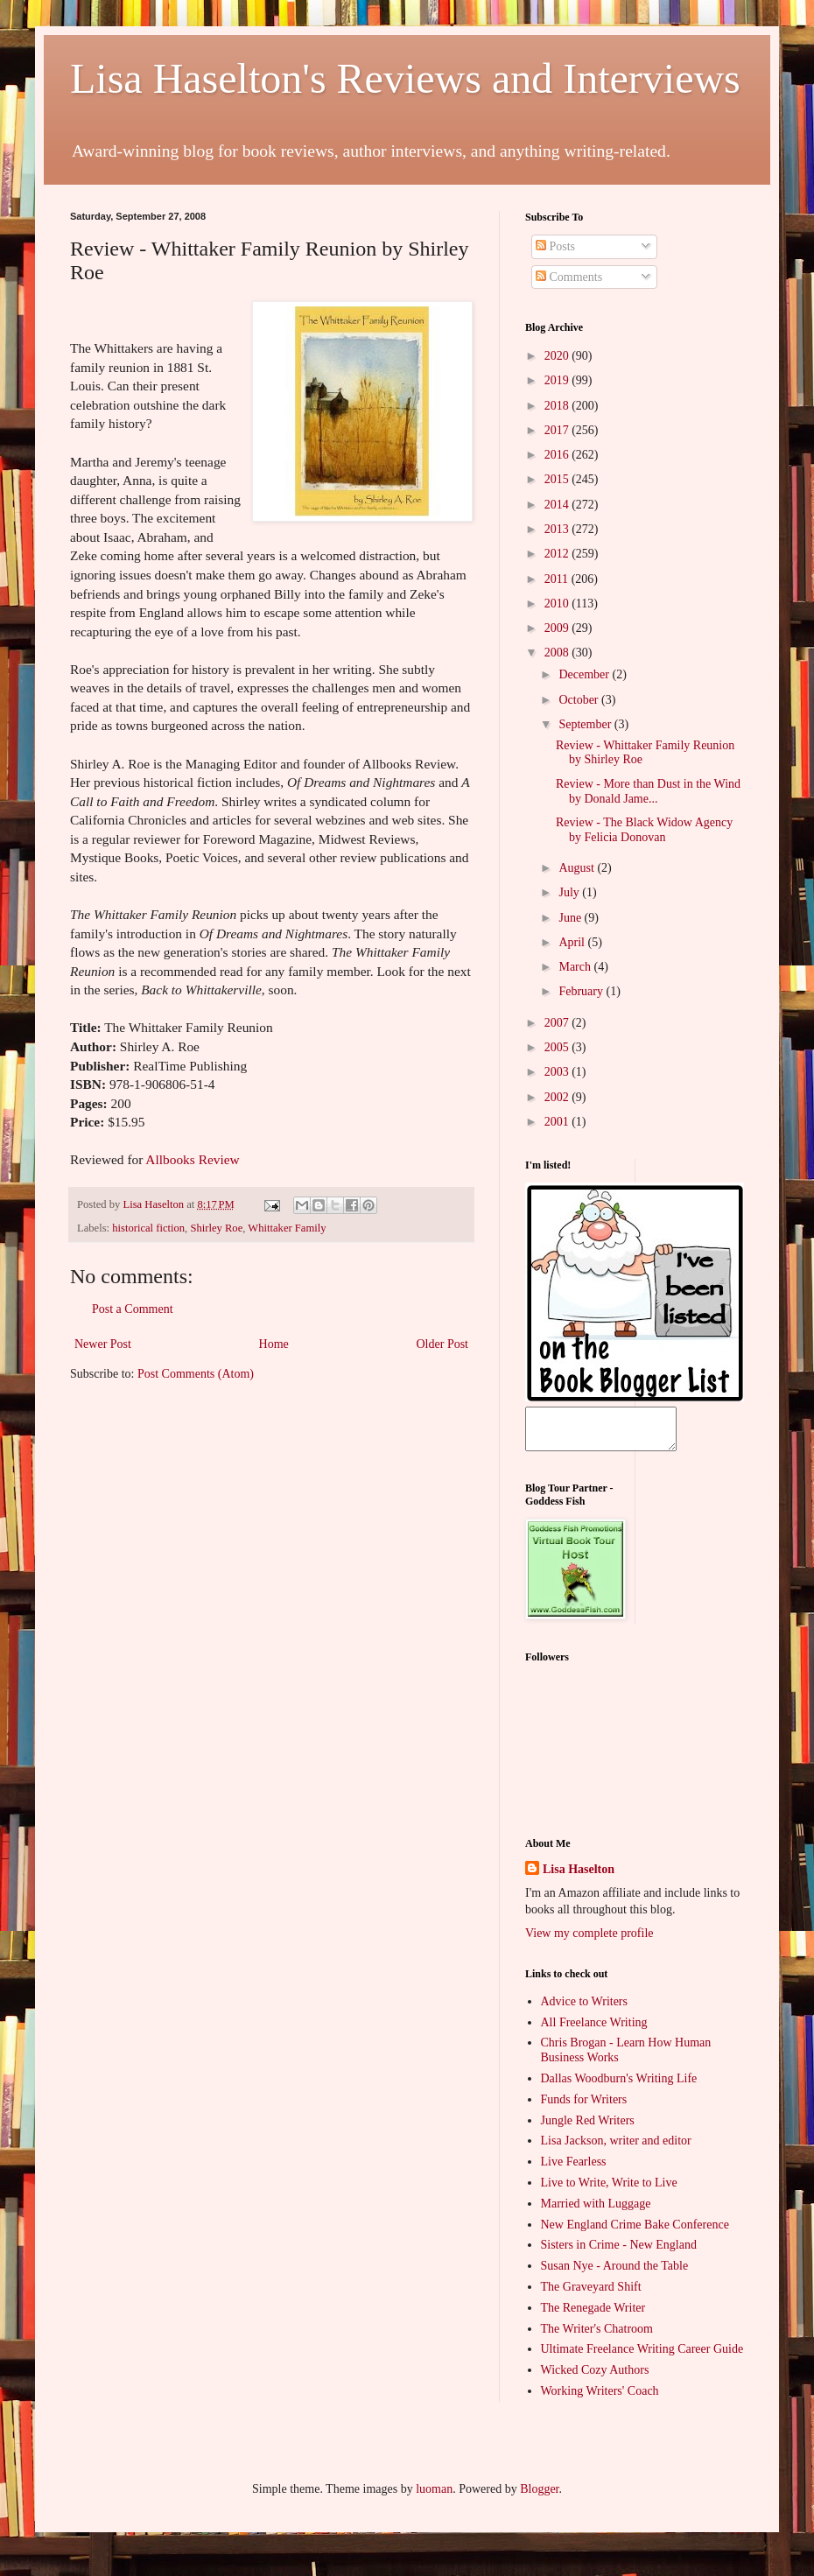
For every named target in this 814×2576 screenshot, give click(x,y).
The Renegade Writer (593, 2315)
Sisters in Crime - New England (619, 2252)
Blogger (539, 2496)
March (575, 966)
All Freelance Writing (594, 2030)
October (579, 699)
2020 (558, 355)
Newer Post (102, 1344)
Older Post (443, 1344)
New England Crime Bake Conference (635, 2232)
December (585, 674)
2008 (558, 652)
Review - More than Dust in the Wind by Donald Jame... (648, 791)
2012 (558, 553)
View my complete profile (589, 1941)
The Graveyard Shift (591, 2294)
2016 (558, 454)
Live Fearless (574, 2169)
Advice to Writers (584, 2009)
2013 (558, 529)
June (571, 917)
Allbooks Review (192, 1159)
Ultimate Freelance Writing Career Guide (642, 2356)
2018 (558, 405)
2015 (558, 479)
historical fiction (148, 1228)
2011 (558, 579)
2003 (558, 1071)
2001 (558, 1121)
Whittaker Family (287, 1228)
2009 (558, 628)
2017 (558, 430)
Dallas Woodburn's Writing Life (619, 2086)
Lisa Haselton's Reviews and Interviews (405, 78)
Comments (569, 277)
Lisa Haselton (154, 1204)
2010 (558, 603)
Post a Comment (132, 1309)
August (577, 867)
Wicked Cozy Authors (595, 2377)
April (572, 942)
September (586, 724)
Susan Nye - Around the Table (615, 2273)
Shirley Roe (216, 1228)
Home (274, 1344)
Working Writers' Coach (600, 2398)
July (570, 892)
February (582, 991)
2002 (558, 1097)
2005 (558, 1047)
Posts (555, 246)
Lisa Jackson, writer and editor (616, 2148)
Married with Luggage (596, 2211)
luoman (434, 2496)
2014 (558, 504)
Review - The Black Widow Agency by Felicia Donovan (644, 830)
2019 (558, 380)
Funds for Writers (584, 2107)
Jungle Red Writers (588, 2128)
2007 (558, 1022)
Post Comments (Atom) (195, 1373)
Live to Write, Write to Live (609, 2190)
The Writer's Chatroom (597, 2336)
